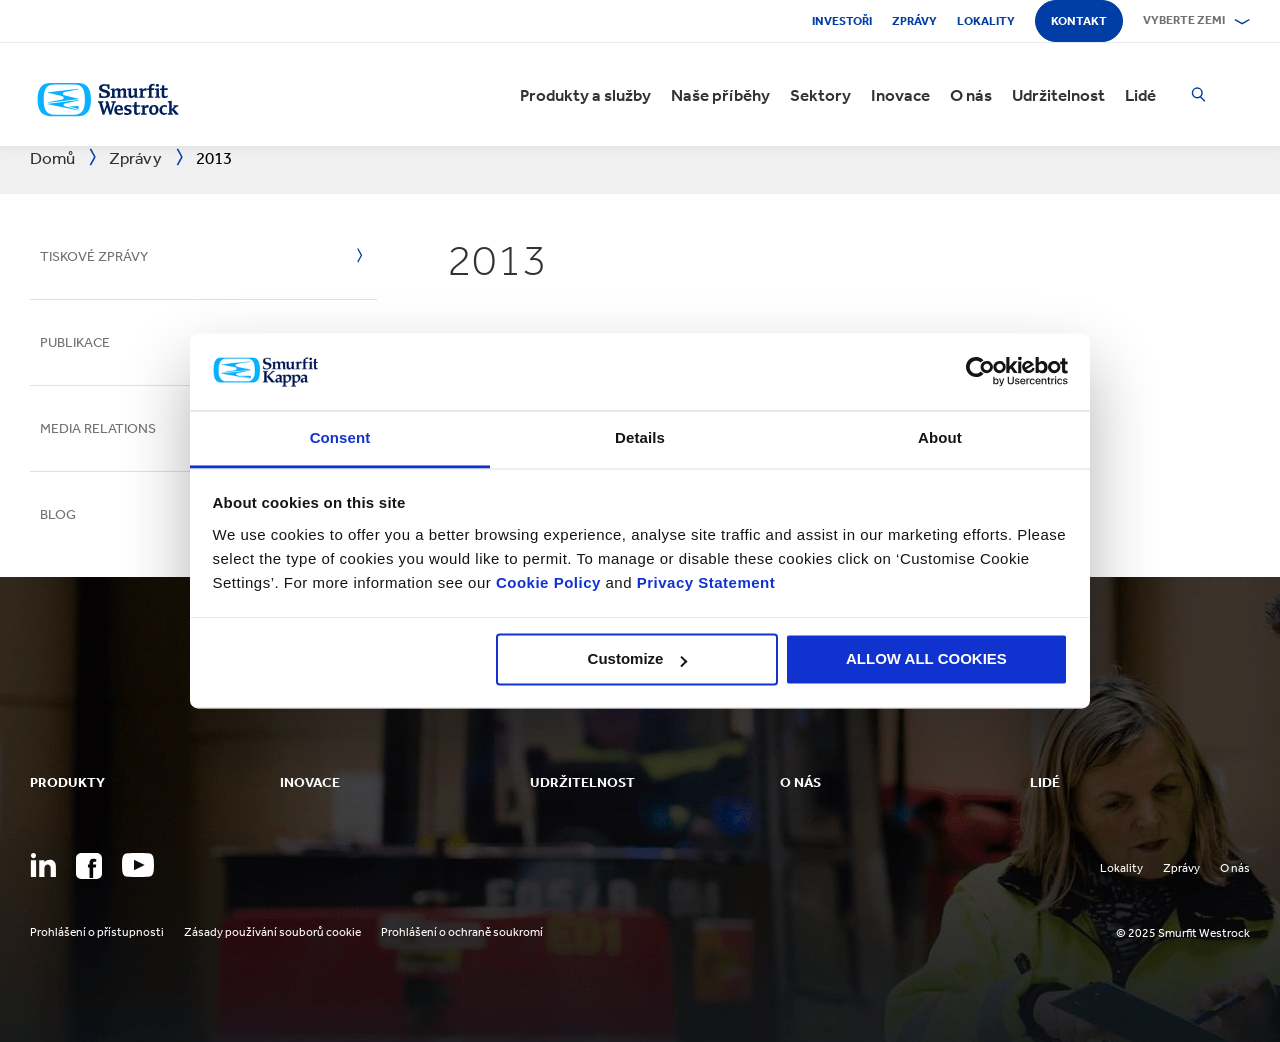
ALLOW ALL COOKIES (926, 659)
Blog (58, 514)
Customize (638, 659)
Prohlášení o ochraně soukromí (462, 932)
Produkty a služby (585, 95)
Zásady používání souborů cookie (272, 932)
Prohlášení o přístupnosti (97, 932)
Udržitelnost (1058, 95)
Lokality (986, 21)
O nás (971, 95)
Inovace (900, 95)
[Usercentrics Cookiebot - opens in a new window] (980, 372)
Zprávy (914, 21)
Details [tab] (640, 437)
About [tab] (940, 437)
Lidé (1140, 95)
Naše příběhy (720, 95)
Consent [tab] (340, 437)
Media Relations (98, 428)
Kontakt (1079, 21)
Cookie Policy (548, 582)
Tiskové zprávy (94, 256)
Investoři (842, 21)
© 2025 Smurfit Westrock (1183, 933)
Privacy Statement (703, 582)
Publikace (75, 342)
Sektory (820, 95)
